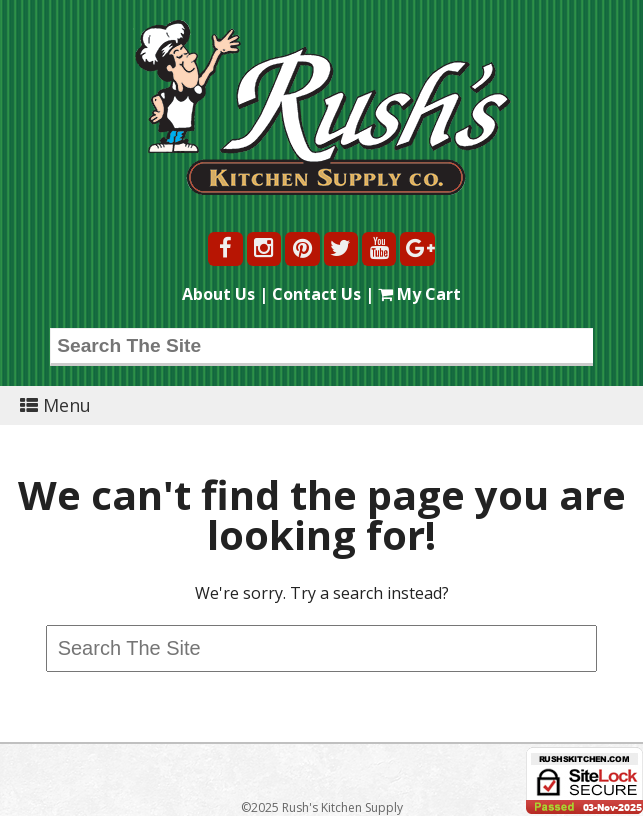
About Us (218, 294)
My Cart (419, 294)
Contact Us (316, 294)
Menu (55, 405)
